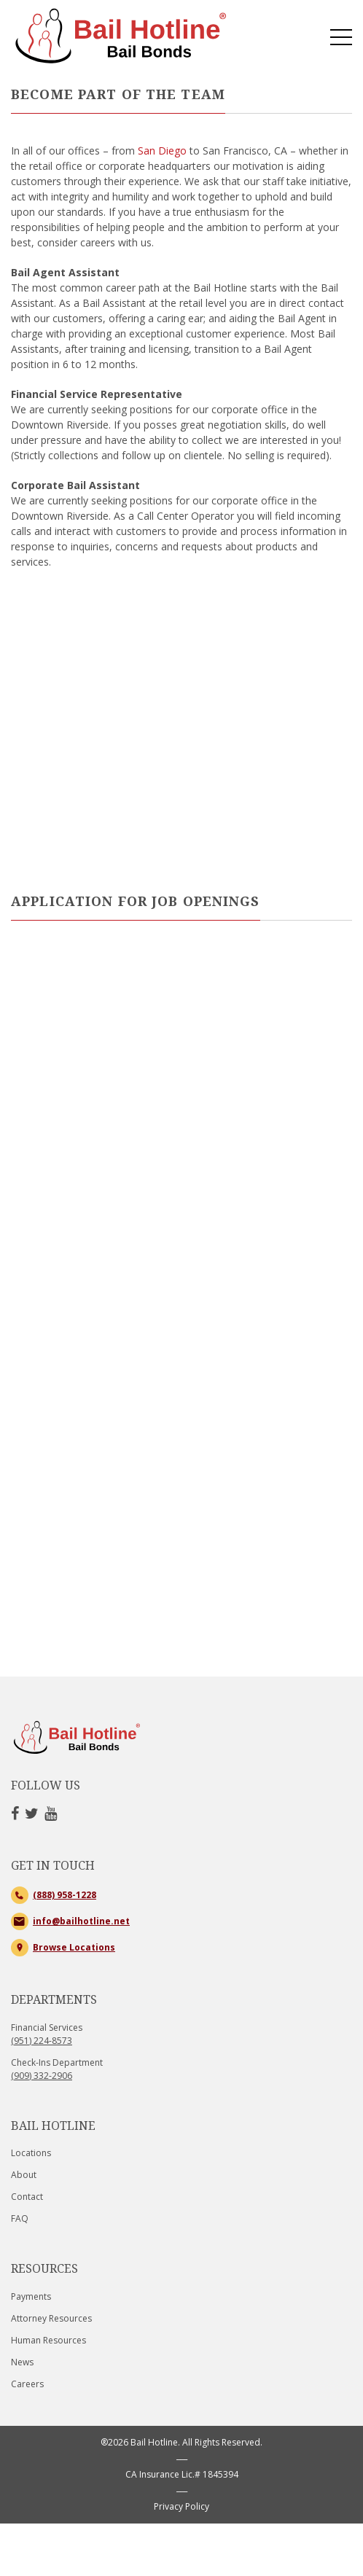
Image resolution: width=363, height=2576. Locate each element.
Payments (31, 2296)
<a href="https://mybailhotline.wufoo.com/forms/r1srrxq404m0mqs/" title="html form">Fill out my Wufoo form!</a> (181, 1311)
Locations (31, 2153)
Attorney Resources (51, 2318)
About (23, 2175)
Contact (27, 2196)
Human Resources (48, 2340)
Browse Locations (74, 1947)
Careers (27, 2384)
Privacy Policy (181, 2506)
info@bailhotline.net (81, 1921)
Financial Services (46, 2034)
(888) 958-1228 (64, 1895)
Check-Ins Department (57, 2069)
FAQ (19, 2218)
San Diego (162, 150)
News (22, 2362)
